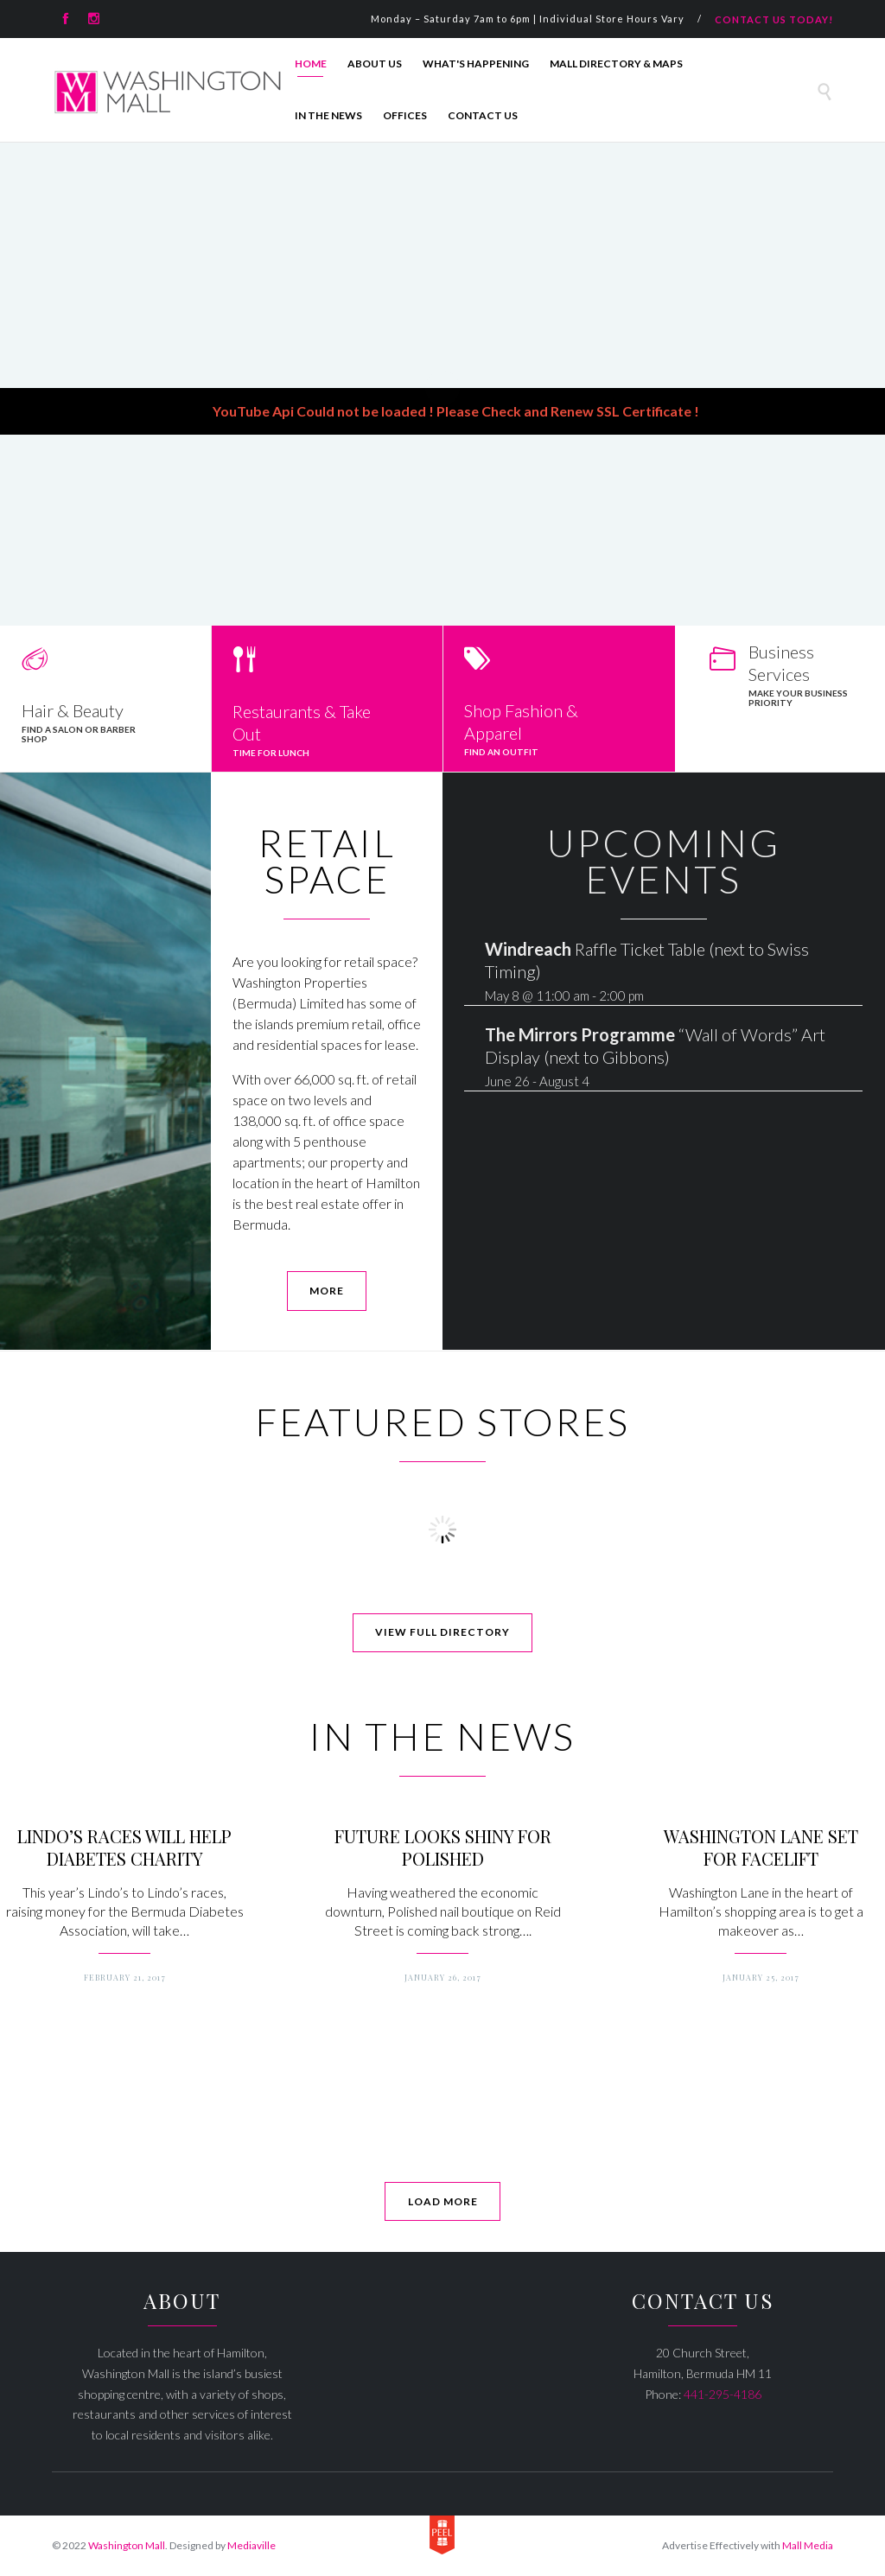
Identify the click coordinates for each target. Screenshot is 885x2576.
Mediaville (251, 2545)
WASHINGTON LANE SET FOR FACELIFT (761, 1847)
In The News (328, 115)
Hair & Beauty (73, 710)
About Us (374, 63)
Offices (405, 115)
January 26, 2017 (442, 1977)
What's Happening (476, 63)
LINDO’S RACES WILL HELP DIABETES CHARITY (124, 1847)
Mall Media (807, 2545)
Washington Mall (126, 2545)
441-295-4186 (722, 2394)
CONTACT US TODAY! (774, 19)
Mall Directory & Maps (616, 63)
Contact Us (483, 115)
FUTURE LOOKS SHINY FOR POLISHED (442, 1847)
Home (311, 63)
